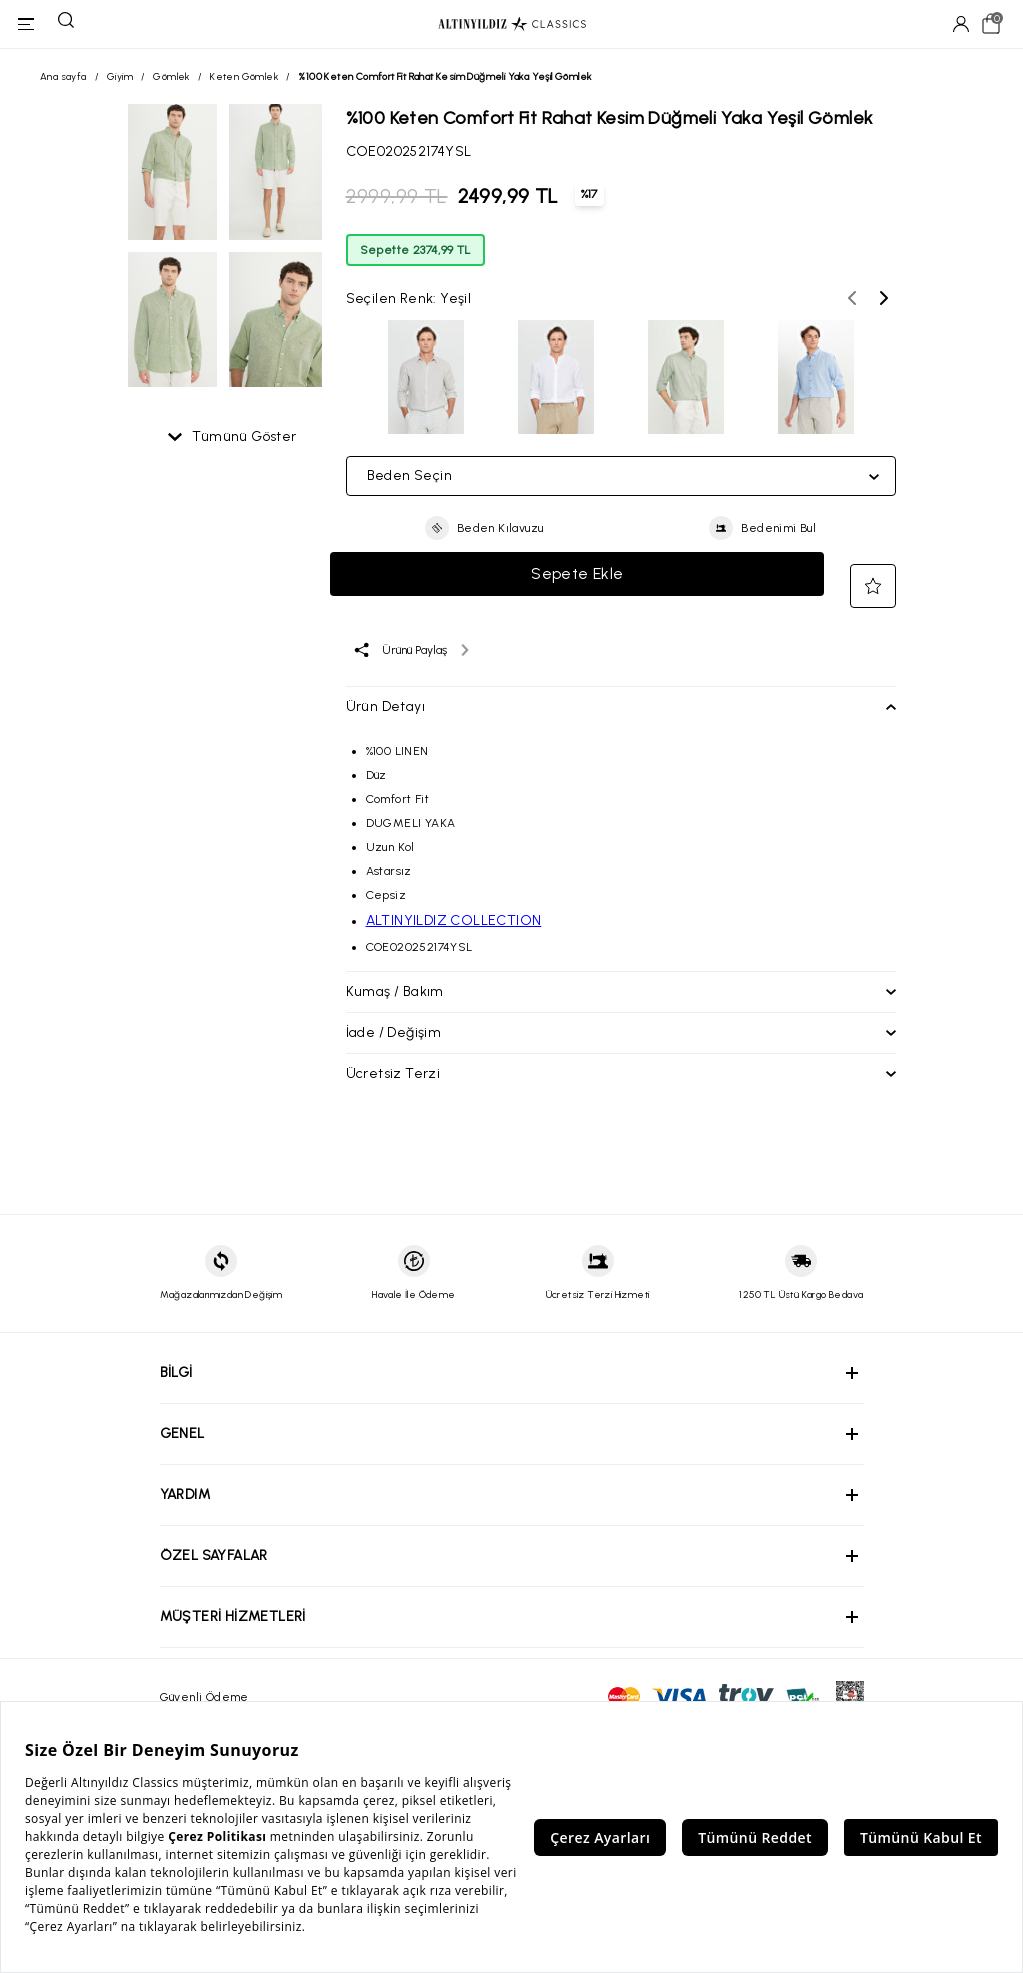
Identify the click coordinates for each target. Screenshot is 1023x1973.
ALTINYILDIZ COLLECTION (454, 920)
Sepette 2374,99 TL (415, 250)
